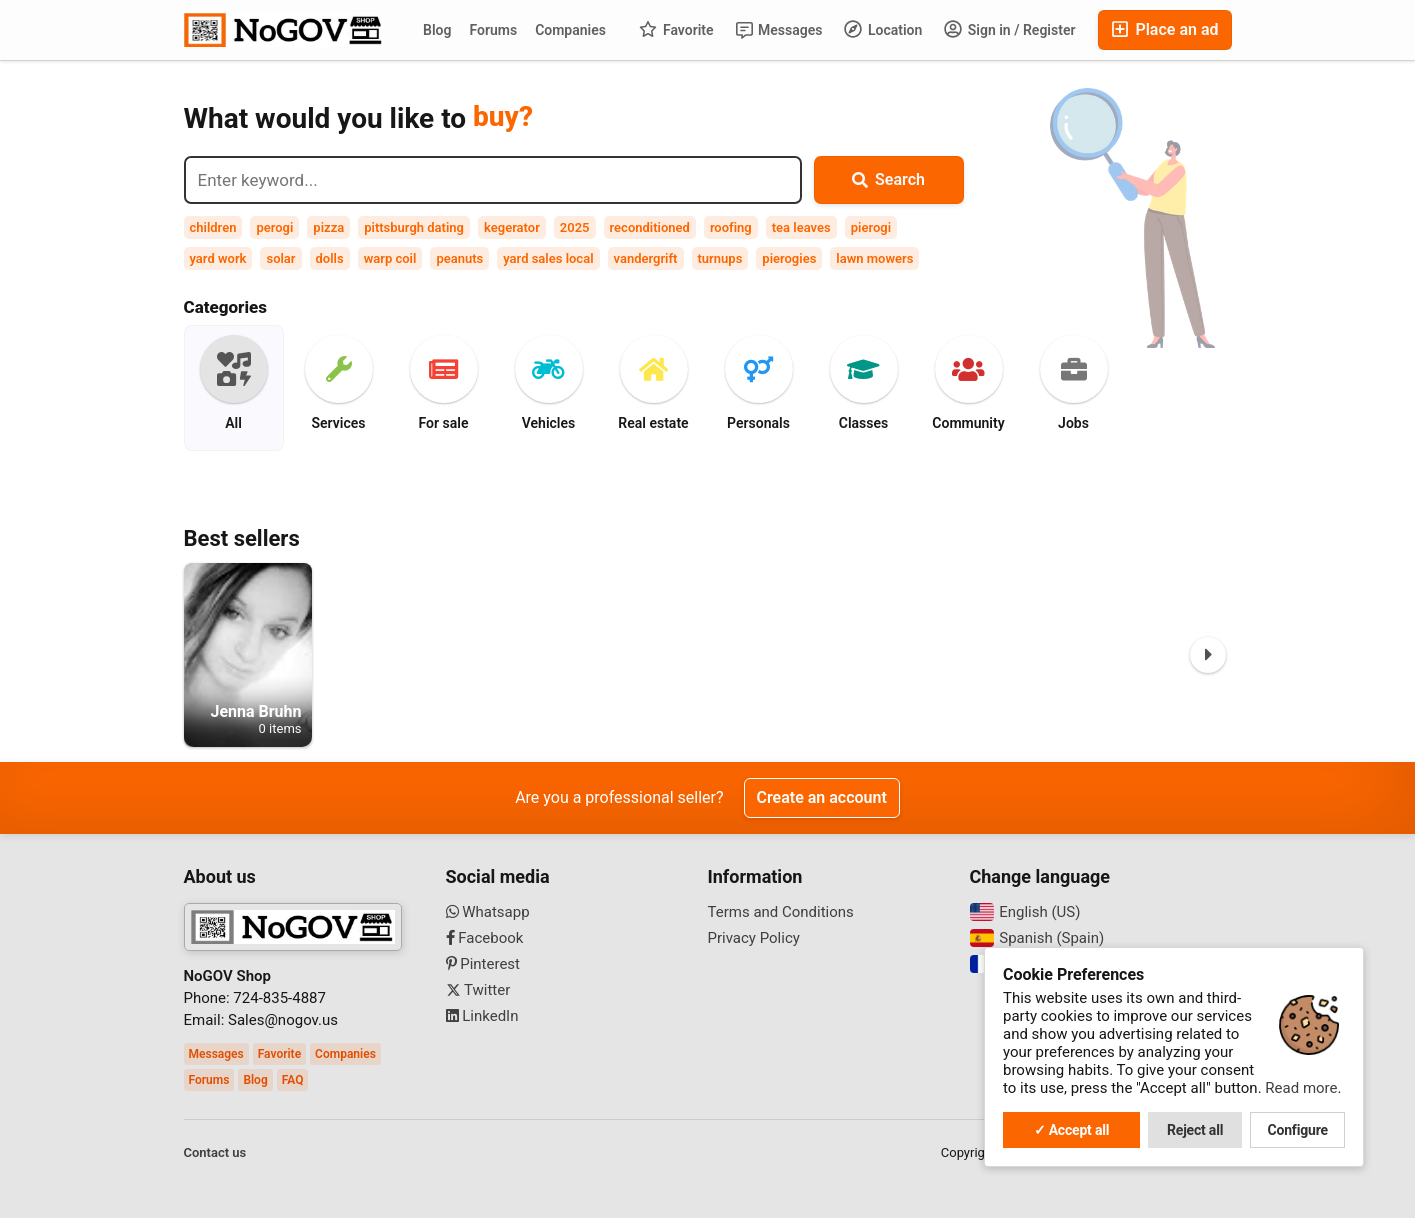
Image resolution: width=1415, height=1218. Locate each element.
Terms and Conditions (781, 912)
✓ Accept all (1072, 1130)
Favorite (676, 29)
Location (883, 29)
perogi (274, 227)
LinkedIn (482, 1016)
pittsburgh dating (414, 227)
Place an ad (1164, 29)
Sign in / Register (1009, 29)
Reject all (1195, 1130)
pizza (328, 227)
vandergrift (646, 258)
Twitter (478, 990)
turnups (720, 258)
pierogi (871, 227)
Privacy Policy (754, 938)
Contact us (215, 1152)
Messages (779, 30)
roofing (731, 227)
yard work (218, 258)
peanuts (459, 258)
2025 (575, 227)
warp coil (390, 258)
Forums (493, 30)
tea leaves (801, 227)
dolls (330, 258)
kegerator (512, 227)
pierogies (789, 258)
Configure (1298, 1130)
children (213, 227)
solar (280, 258)
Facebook (485, 938)
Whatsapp (488, 912)
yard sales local (548, 258)
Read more (1301, 1088)
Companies (570, 30)
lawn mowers (874, 258)
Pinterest (483, 964)
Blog (437, 30)
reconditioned (650, 227)
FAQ (293, 1080)
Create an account (822, 797)
